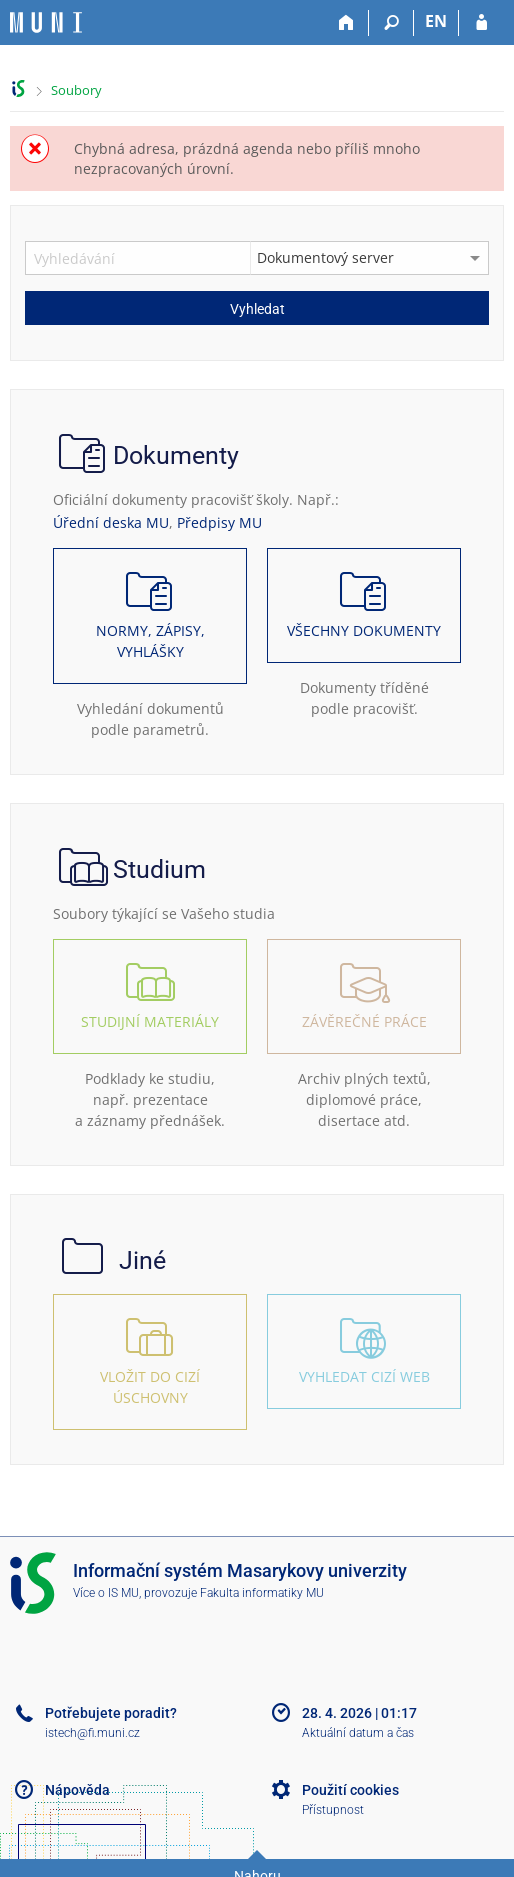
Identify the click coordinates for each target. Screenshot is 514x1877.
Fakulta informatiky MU (262, 1593)
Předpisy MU (219, 522)
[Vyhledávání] (391, 23)
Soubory (76, 90)
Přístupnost (333, 1810)
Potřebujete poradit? (111, 1713)
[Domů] (346, 23)
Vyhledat (257, 309)
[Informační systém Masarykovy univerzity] (46, 22)
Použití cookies (350, 1790)
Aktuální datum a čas (358, 1733)
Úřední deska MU (111, 522)
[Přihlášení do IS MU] (481, 23)
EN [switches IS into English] (436, 21)
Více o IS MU (106, 1593)
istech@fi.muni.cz (92, 1733)
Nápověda (77, 1790)
